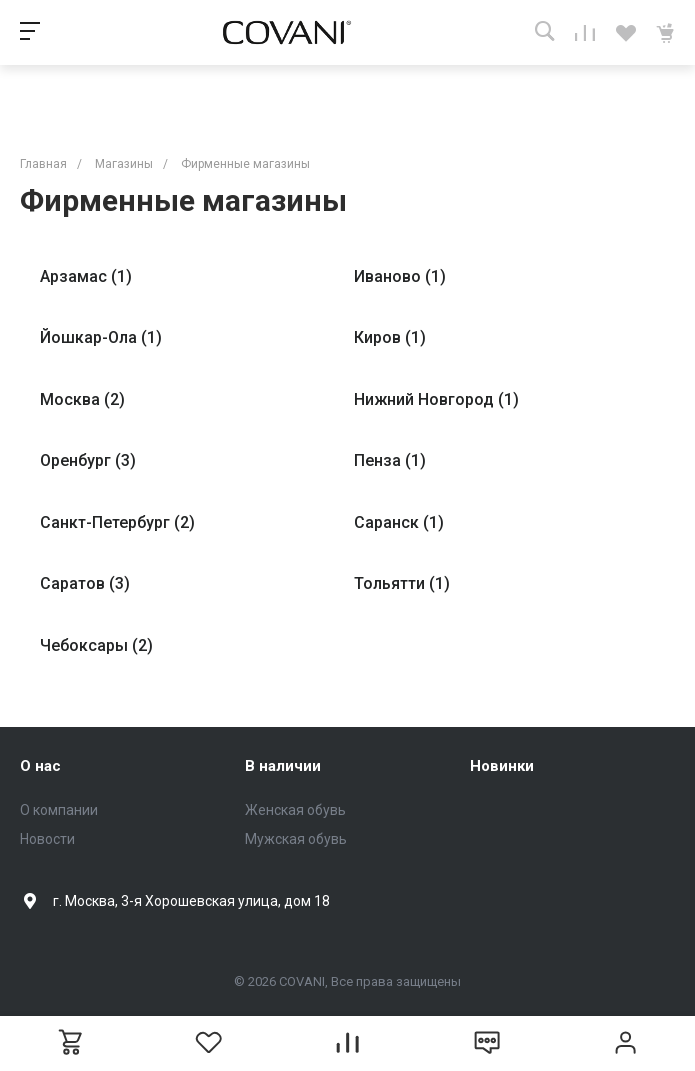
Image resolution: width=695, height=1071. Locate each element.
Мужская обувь (296, 839)
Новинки (502, 766)
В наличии (283, 766)
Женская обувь (295, 810)
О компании (59, 810)
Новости (47, 839)
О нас (40, 766)
